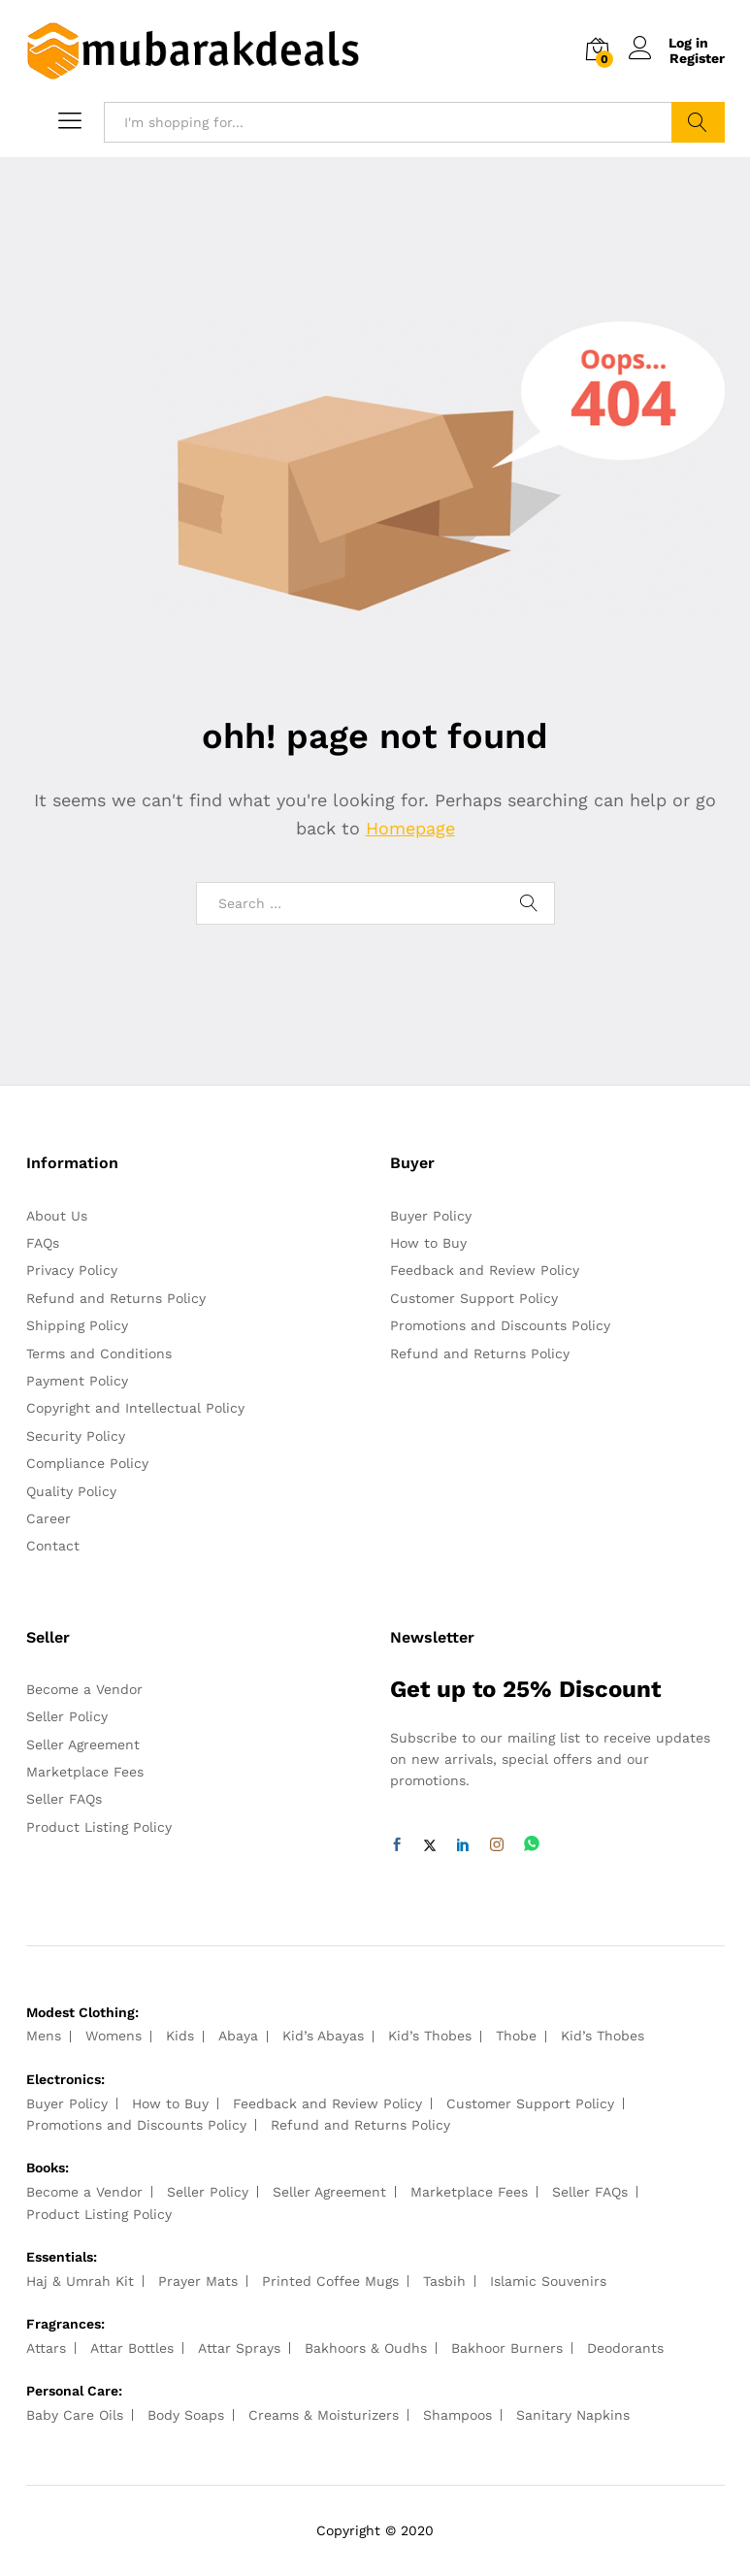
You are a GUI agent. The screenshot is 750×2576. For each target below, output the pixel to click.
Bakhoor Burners (507, 2348)
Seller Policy (67, 1716)
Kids (180, 2035)
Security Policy (75, 1436)
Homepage (410, 828)
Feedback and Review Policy (484, 1270)
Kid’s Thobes (430, 2035)
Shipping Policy (77, 1325)
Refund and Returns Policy (116, 1298)
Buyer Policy (431, 1215)
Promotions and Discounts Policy (500, 1325)
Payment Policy (77, 1380)
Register (697, 58)
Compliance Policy (87, 1463)
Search (698, 122)
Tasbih (444, 2281)
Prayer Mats (198, 2281)
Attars (46, 2348)
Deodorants (625, 2348)
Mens (43, 2035)
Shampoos (457, 2415)
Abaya (238, 2035)
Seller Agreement (83, 1744)
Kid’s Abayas (323, 2035)
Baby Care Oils (74, 2415)
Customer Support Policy (474, 1298)
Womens (113, 2035)
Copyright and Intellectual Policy (135, 1408)
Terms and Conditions (99, 1353)
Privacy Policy (71, 1270)
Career (48, 1518)
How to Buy (428, 1243)
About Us (56, 1215)
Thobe (516, 2035)
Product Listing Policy (99, 1827)
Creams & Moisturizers (323, 2415)
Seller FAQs (64, 1799)
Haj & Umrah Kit (80, 2281)
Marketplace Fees (85, 1771)
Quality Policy (71, 1491)
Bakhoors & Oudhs (366, 2348)
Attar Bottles (132, 2348)
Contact (53, 1545)
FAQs (42, 1243)
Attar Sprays (239, 2348)
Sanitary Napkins (573, 2415)
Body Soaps (185, 2415)
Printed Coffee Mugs (330, 2281)
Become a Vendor (84, 1689)
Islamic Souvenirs (548, 2281)
